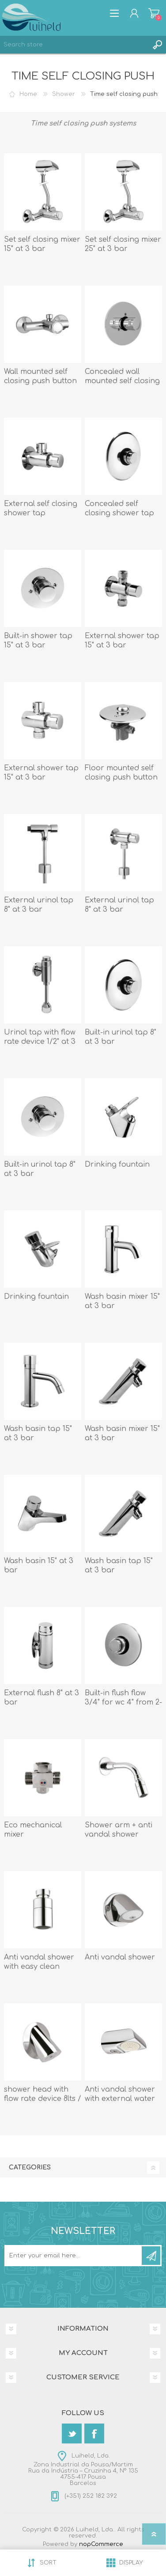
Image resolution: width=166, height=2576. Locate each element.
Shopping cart (154, 13)
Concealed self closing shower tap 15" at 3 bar (119, 513)
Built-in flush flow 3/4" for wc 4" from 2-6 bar (123, 1702)
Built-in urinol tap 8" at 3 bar (120, 1037)
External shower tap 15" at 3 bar (122, 640)
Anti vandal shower (120, 1957)
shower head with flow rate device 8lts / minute (42, 2098)
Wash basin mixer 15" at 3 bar (122, 1301)
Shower (63, 94)
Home (28, 94)
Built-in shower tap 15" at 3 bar (38, 640)
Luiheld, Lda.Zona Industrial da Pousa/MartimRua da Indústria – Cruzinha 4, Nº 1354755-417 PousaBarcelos (83, 2469)
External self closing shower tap (40, 508)
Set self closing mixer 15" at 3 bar (42, 244)
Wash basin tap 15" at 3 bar (38, 1433)
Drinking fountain (117, 1164)
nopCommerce (101, 2544)
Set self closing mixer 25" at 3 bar (123, 244)
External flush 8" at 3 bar (41, 1697)
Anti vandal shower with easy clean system (39, 1966)
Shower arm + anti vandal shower (118, 1829)
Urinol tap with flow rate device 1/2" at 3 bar (39, 1041)
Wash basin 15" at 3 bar (38, 1565)
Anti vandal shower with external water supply (120, 2098)
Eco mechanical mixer (33, 1829)
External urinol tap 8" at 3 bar (38, 904)
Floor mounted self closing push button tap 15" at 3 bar (121, 777)
